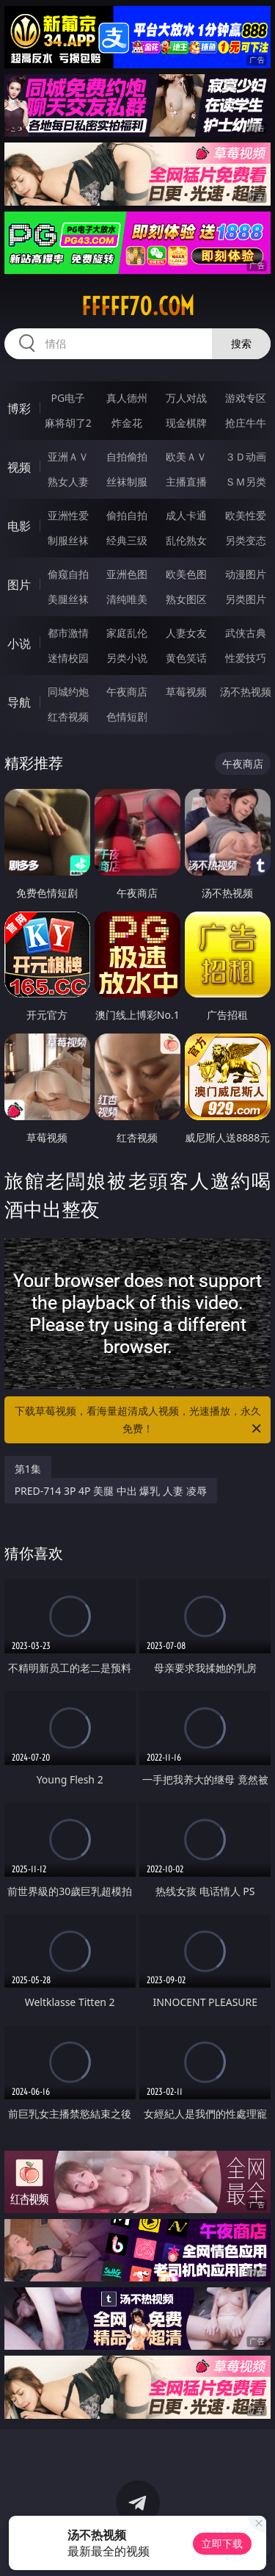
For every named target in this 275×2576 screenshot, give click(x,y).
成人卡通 (186, 515)
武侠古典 (245, 633)
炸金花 (126, 423)
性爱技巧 (245, 658)
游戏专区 (245, 398)
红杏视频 (68, 717)
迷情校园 (68, 658)
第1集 (28, 1469)
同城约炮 (68, 692)
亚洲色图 (126, 574)
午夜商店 (126, 692)
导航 (19, 702)
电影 (19, 526)
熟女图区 (186, 599)
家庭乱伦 (126, 633)
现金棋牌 (186, 423)
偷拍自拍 (126, 515)
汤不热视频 (245, 692)
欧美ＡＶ (186, 456)
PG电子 (68, 398)
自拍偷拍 (126, 456)
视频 (19, 467)
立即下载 (222, 2543)
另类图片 (245, 599)
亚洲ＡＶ (68, 456)
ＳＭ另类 (245, 481)
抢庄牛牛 (245, 423)
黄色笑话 (186, 658)
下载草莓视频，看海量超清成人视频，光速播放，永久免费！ (139, 1420)
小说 (19, 643)
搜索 (241, 343)
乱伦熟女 (186, 540)
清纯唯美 (126, 599)
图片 (19, 585)
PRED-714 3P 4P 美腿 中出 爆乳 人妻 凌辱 (111, 1491)
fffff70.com (137, 306)
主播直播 (186, 481)
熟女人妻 (68, 481)
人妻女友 (186, 633)
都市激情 (68, 633)
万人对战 (186, 398)
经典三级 (126, 540)
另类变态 (245, 540)
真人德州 (126, 398)
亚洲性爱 (68, 515)
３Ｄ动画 (245, 456)
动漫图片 (245, 574)
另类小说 (126, 658)
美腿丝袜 (68, 599)
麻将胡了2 (68, 423)
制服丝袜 (68, 540)
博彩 (19, 408)
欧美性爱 (245, 515)
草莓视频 (186, 692)
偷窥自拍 (68, 574)
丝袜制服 (126, 481)
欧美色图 (186, 574)
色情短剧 (126, 717)
